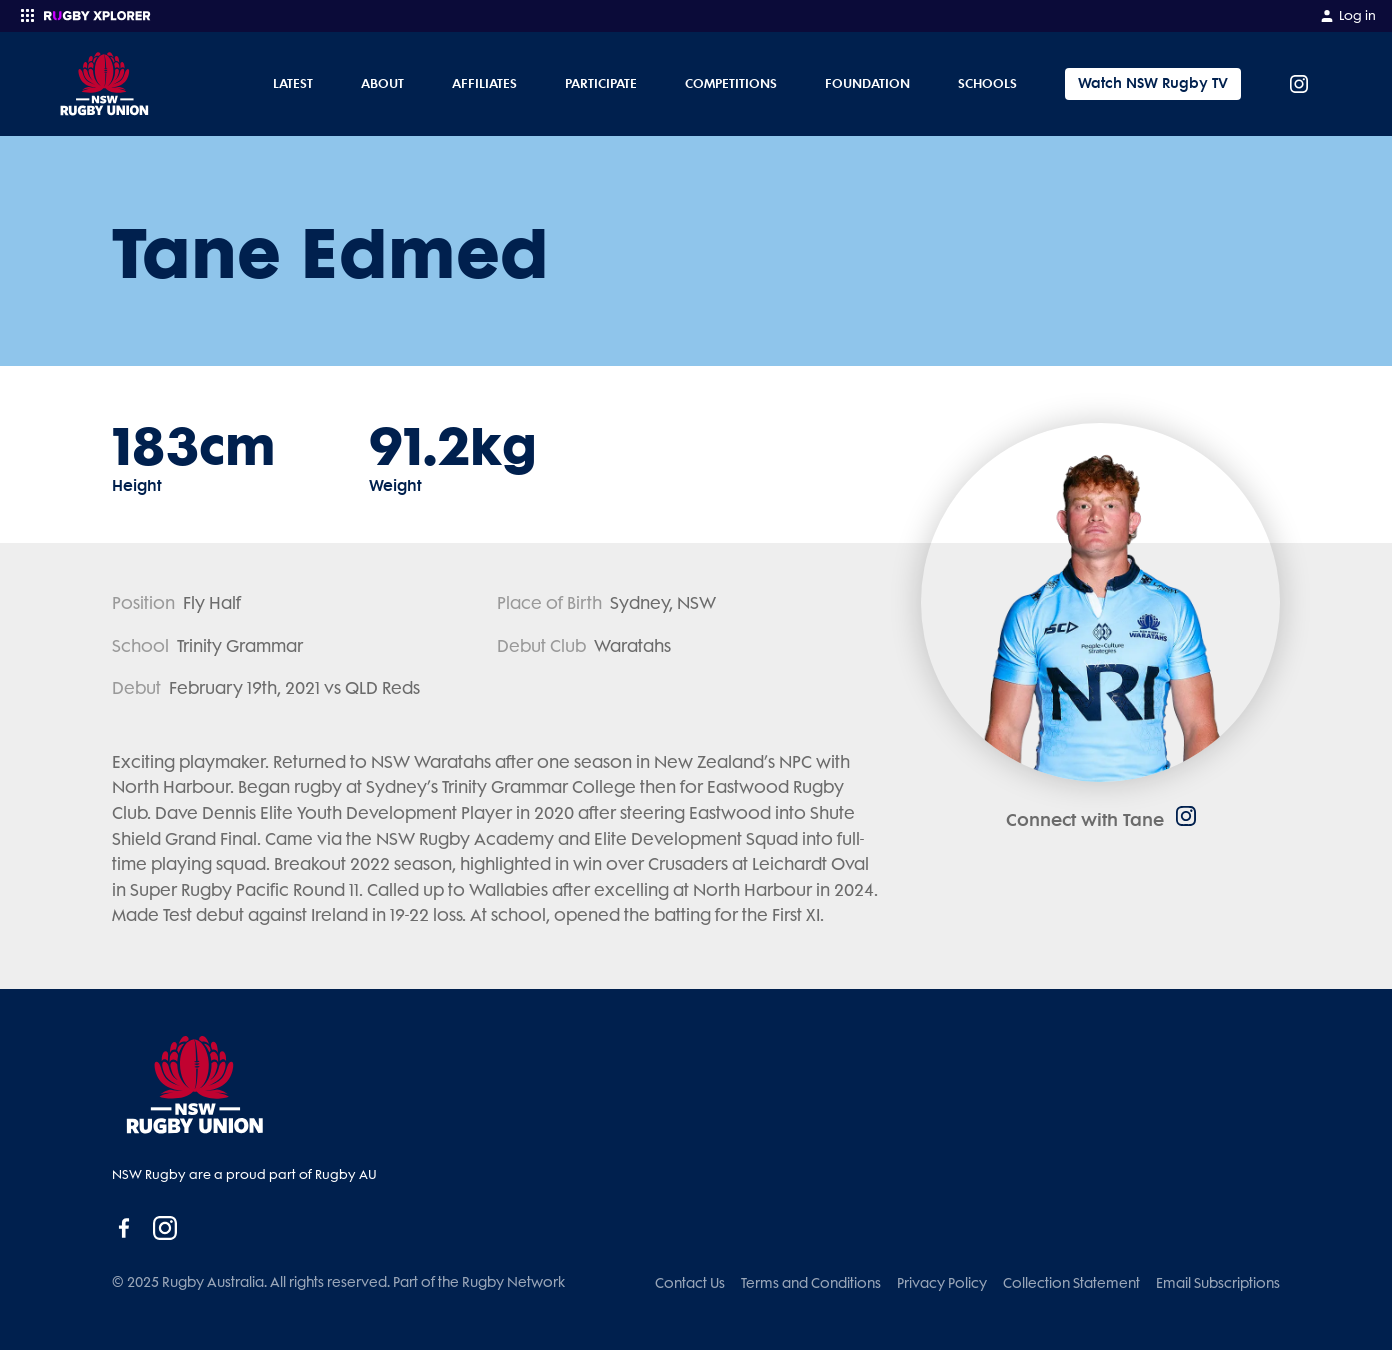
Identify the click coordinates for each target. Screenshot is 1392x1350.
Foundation (867, 83)
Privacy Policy (942, 1283)
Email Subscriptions (1218, 1283)
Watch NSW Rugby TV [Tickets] (1153, 83)
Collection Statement (1071, 1283)
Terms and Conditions (811, 1283)
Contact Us (690, 1283)
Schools (987, 83)
